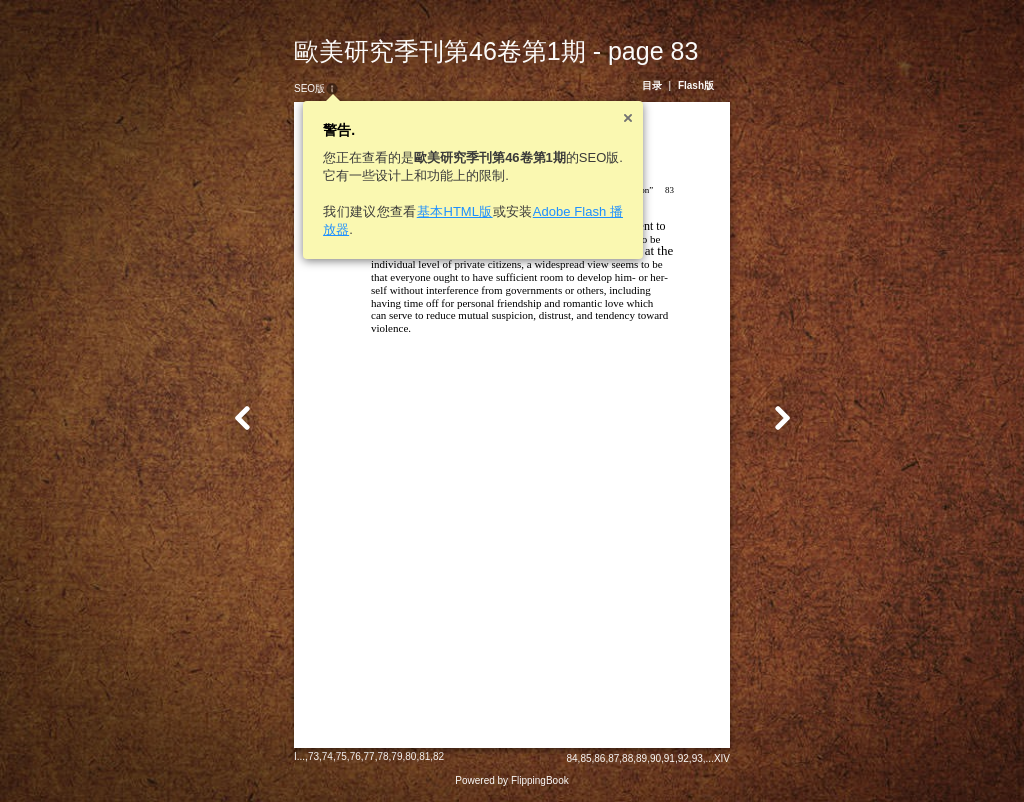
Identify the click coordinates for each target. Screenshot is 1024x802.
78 (382, 756)
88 (627, 758)
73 (313, 756)
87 (613, 758)
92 (683, 758)
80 (410, 756)
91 (669, 758)
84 (571, 758)
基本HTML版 (455, 211)
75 (341, 756)
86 (599, 758)
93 (697, 758)
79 (396, 756)
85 (585, 758)
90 (655, 758)
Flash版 (696, 85)
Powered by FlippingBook (511, 780)
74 (327, 756)
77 (369, 756)
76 (355, 756)
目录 (652, 85)
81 (424, 756)
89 (641, 758)
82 (438, 756)
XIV (722, 758)
